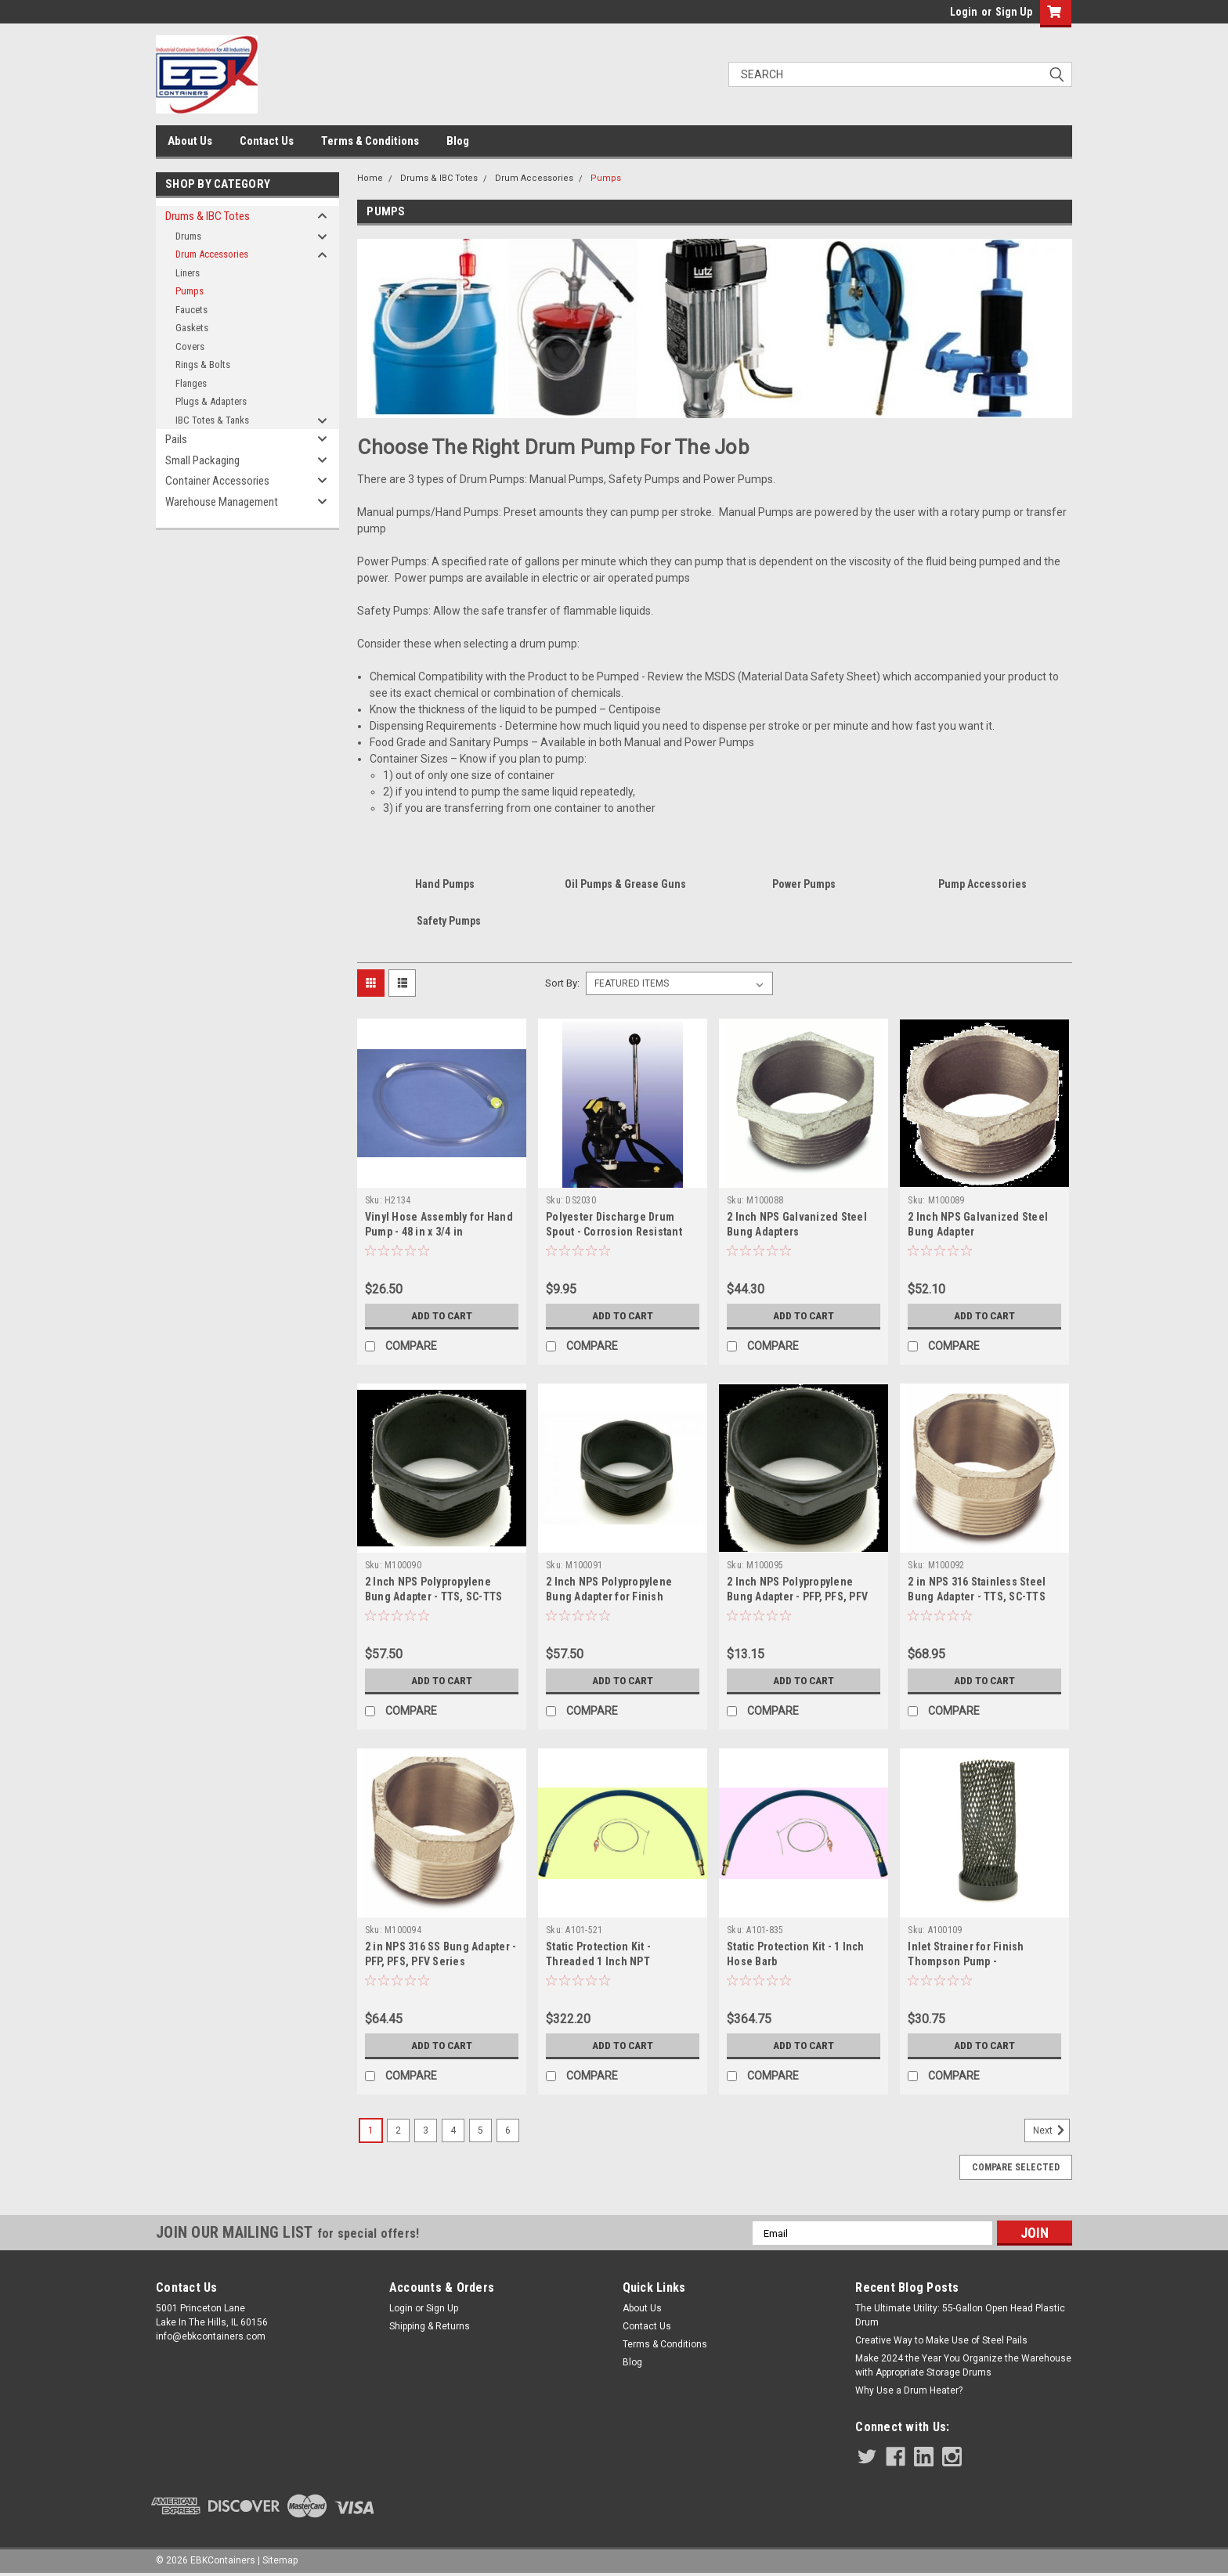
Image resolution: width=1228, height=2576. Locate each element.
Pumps (189, 291)
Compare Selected (1016, 2167)
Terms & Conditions (370, 141)
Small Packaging (202, 460)
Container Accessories (217, 481)
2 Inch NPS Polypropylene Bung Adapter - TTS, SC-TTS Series (434, 1596)
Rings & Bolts (202, 364)
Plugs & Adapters (211, 401)
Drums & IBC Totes (207, 216)
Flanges (191, 383)
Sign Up (1013, 11)
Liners (187, 273)
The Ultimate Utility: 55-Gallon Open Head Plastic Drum (960, 2315)
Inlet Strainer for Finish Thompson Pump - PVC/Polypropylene (966, 1961)
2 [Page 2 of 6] (398, 2130)
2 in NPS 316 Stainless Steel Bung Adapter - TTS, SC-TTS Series (977, 1596)
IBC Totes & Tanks (212, 420)
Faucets (191, 310)
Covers (189, 346)
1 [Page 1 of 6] (371, 2130)
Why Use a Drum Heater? (909, 2390)
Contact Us (267, 141)
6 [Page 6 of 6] (508, 2130)
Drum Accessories (211, 254)
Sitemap (280, 2560)
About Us (190, 141)
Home (370, 178)
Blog (457, 141)
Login (963, 11)
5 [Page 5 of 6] (480, 2130)
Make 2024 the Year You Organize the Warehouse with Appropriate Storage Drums (963, 2365)
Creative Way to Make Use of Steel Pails (941, 2340)
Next (1051, 2130)
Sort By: (562, 983)
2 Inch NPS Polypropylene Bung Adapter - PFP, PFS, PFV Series (797, 1596)
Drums (188, 236)
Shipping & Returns (429, 2326)
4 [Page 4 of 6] (453, 2130)
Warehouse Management (221, 502)
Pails (176, 439)
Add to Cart (441, 1315)
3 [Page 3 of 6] (425, 2130)
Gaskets (191, 328)
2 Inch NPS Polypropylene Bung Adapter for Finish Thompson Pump (609, 1596)
